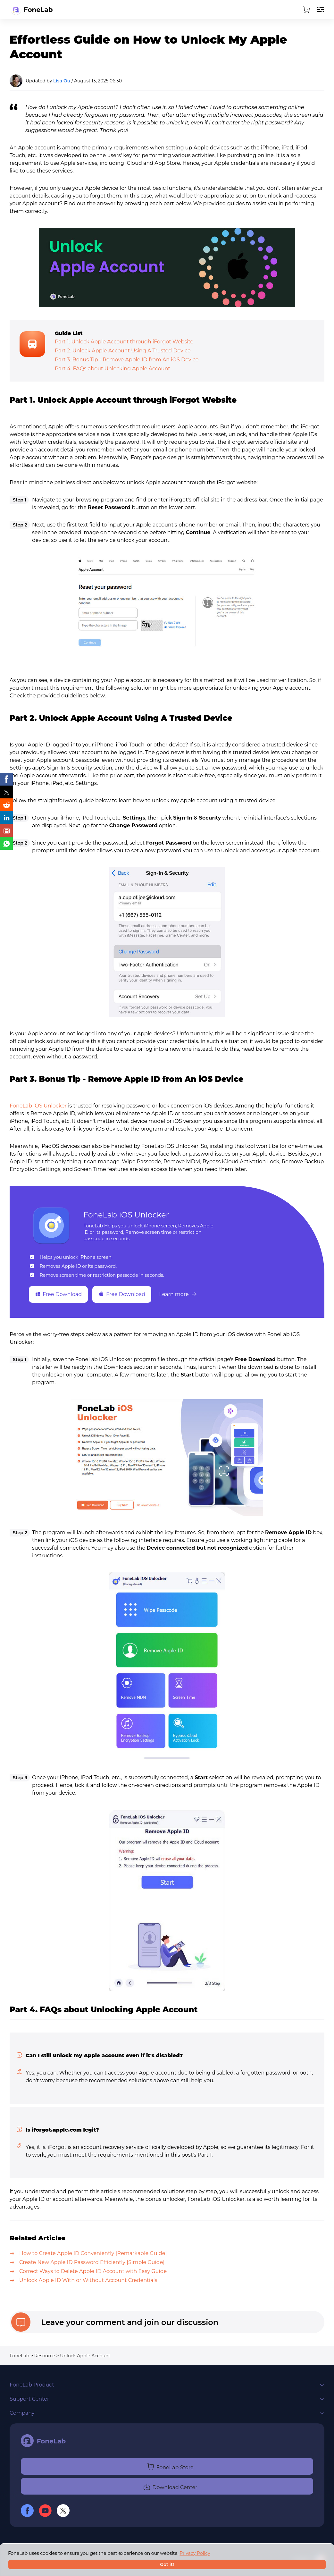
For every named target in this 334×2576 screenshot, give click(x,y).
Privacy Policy (195, 2553)
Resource (44, 2356)
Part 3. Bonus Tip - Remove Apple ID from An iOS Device (126, 360)
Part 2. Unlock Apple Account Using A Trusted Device (123, 351)
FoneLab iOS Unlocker (38, 1106)
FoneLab (19, 2356)
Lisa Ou (61, 81)
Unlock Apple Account (85, 2356)
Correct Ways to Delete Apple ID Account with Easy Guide (93, 2271)
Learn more (178, 1294)
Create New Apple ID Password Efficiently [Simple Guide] (91, 2262)
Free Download (58, 1294)
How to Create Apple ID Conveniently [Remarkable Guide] (93, 2253)
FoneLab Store (170, 2466)
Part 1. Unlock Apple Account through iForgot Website (124, 342)
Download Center (170, 2486)
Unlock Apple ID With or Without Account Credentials (88, 2280)
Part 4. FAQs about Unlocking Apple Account (112, 369)
